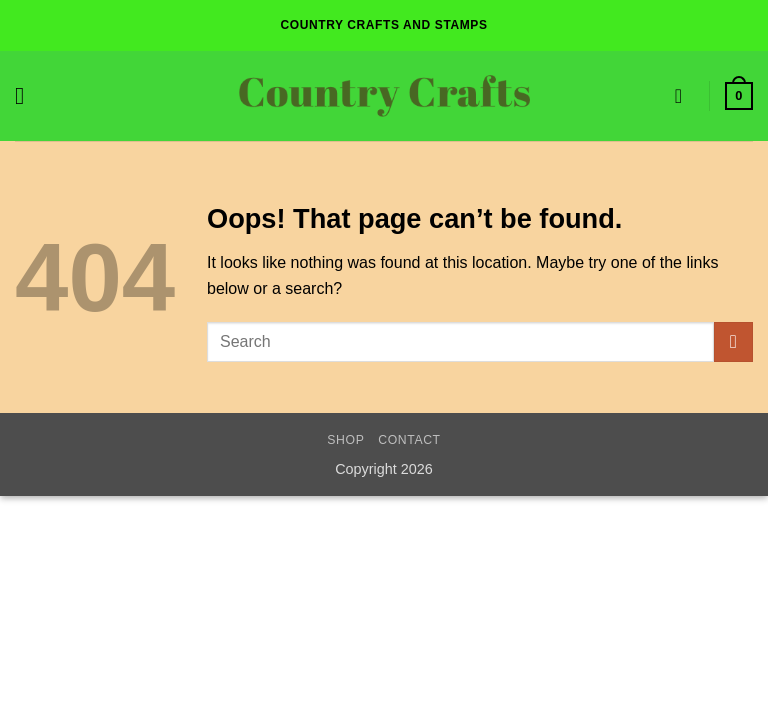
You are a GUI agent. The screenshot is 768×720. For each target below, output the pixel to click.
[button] (27, 95)
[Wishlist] (685, 96)
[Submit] (733, 341)
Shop (345, 440)
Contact (409, 440)
